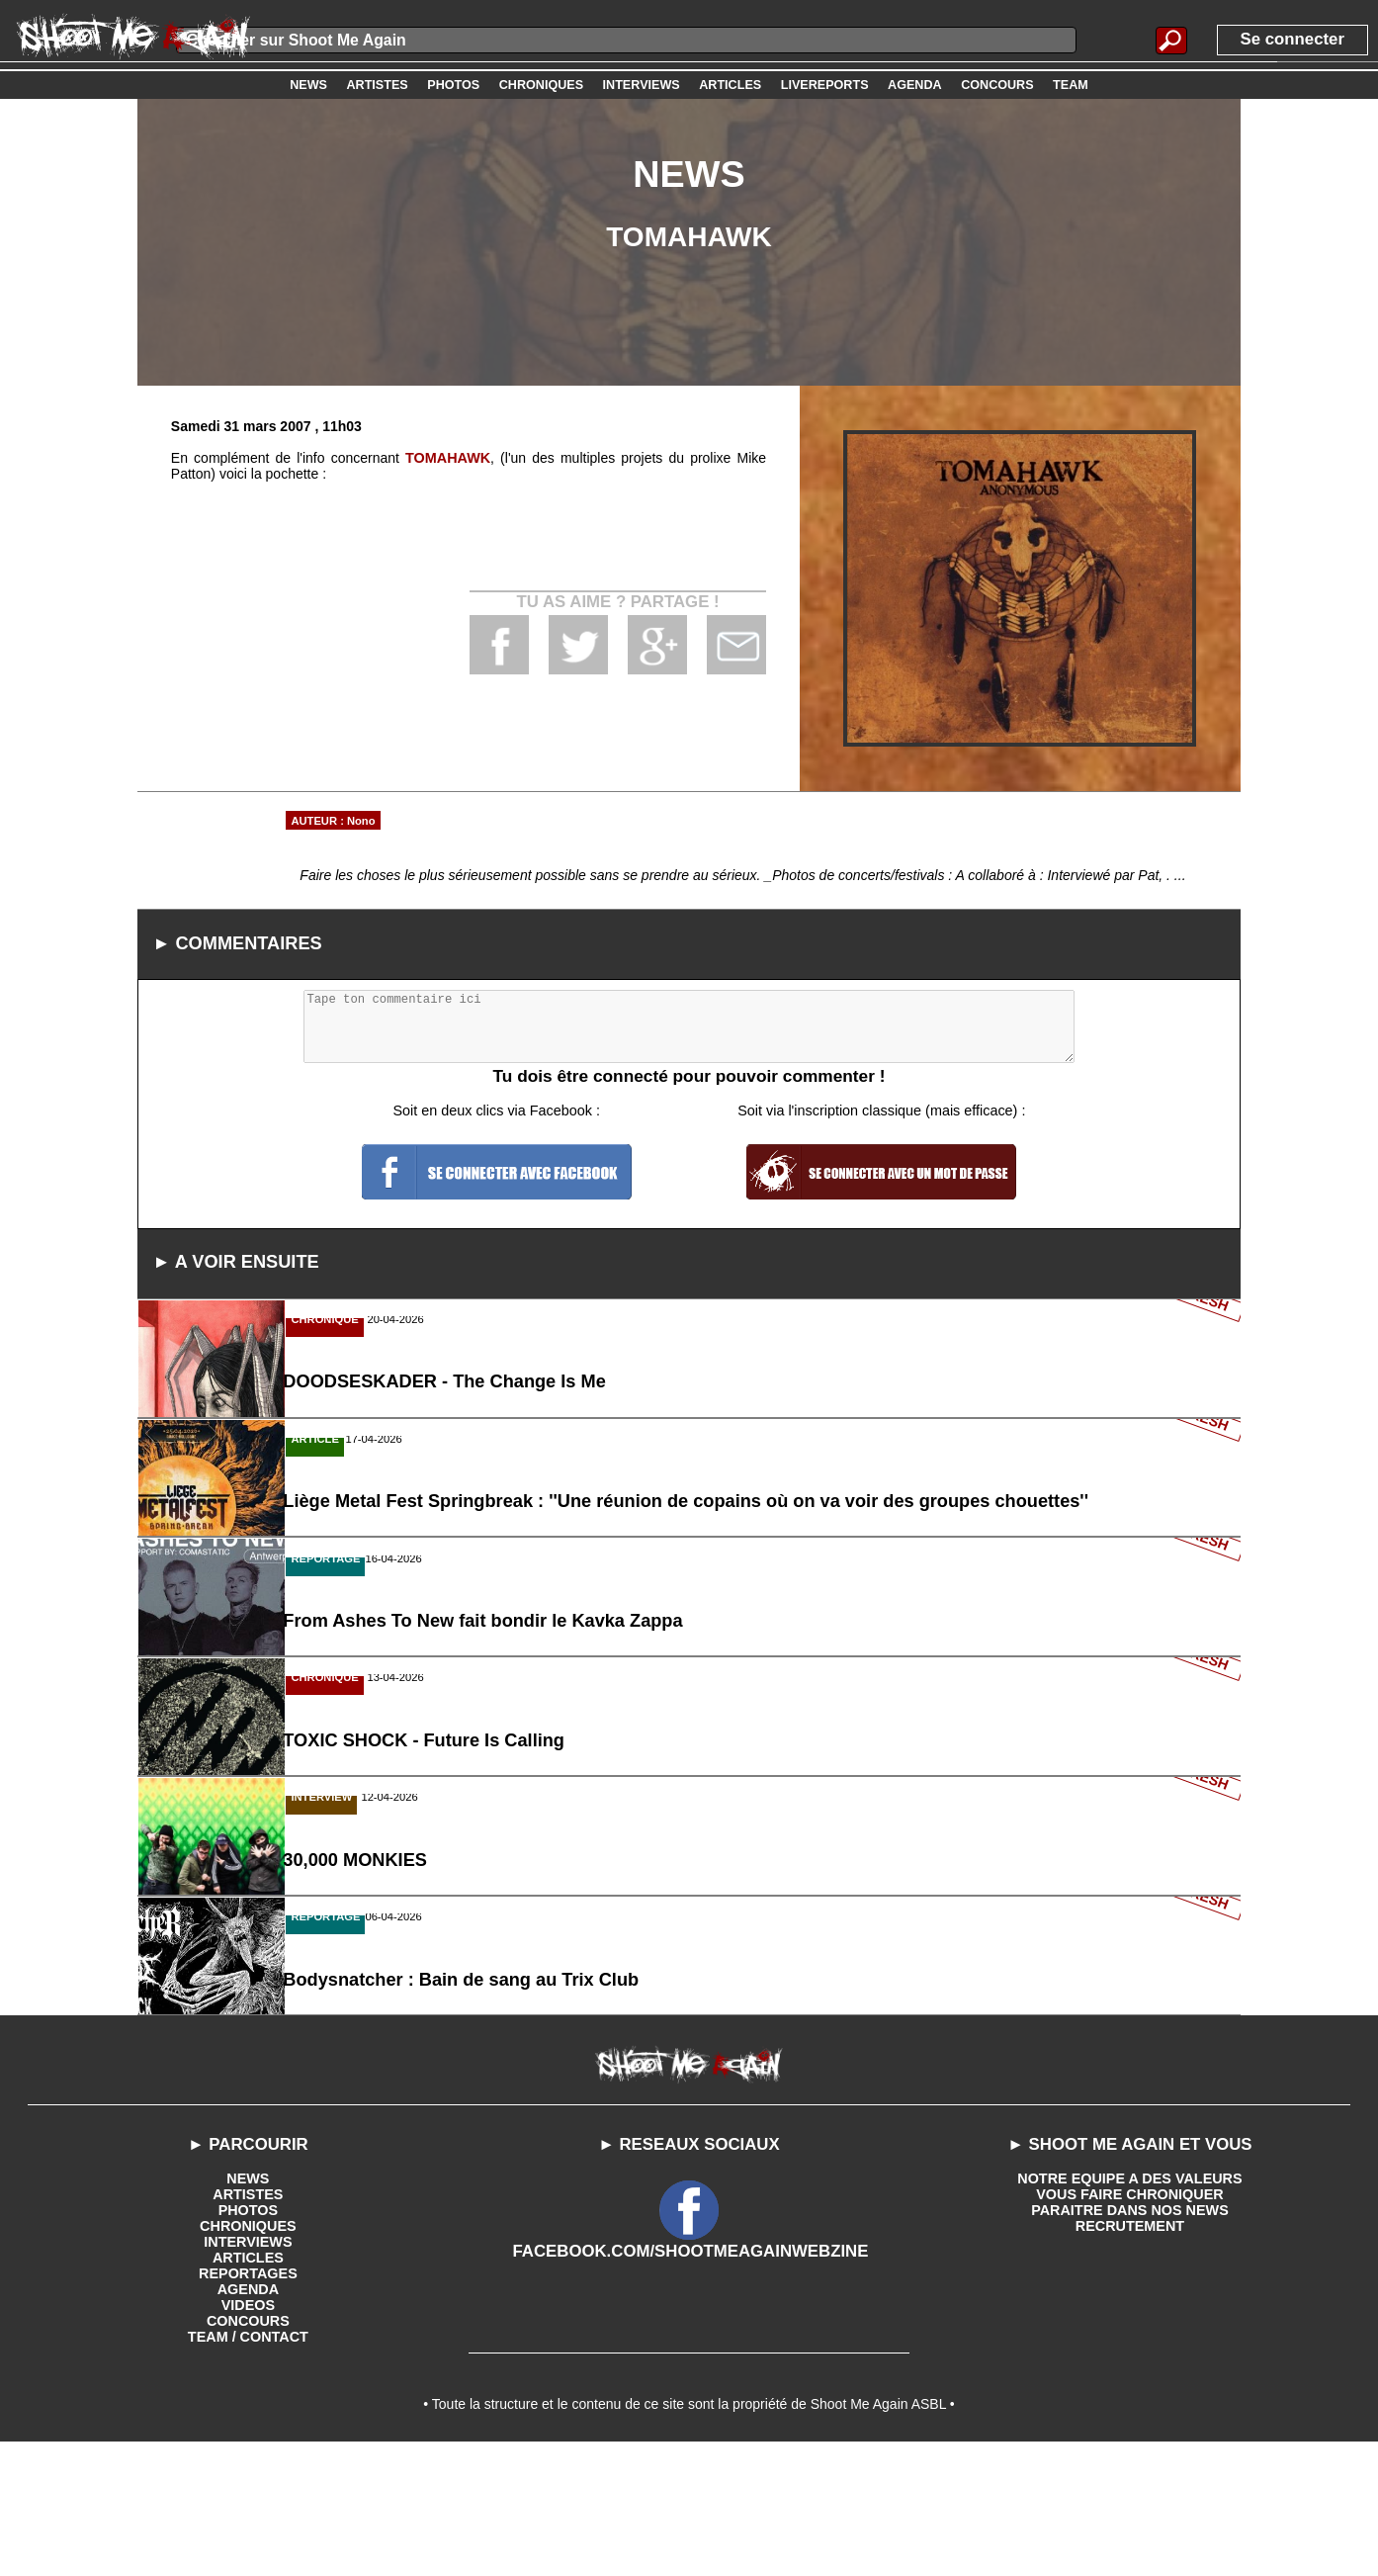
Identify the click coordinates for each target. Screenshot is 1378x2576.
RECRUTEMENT (1129, 2351)
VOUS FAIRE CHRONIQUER (1130, 2320)
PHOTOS (247, 2336)
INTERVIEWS (248, 2367)
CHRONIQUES (248, 2351)
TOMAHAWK (447, 458)
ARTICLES (248, 2383)
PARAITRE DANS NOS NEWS (1130, 2336)
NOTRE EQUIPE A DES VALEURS (1129, 2304)
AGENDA (248, 2415)
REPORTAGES (248, 2399)
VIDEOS (247, 2431)
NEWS (248, 2304)
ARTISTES (248, 2320)
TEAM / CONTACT (248, 2462)
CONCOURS (248, 2446)
